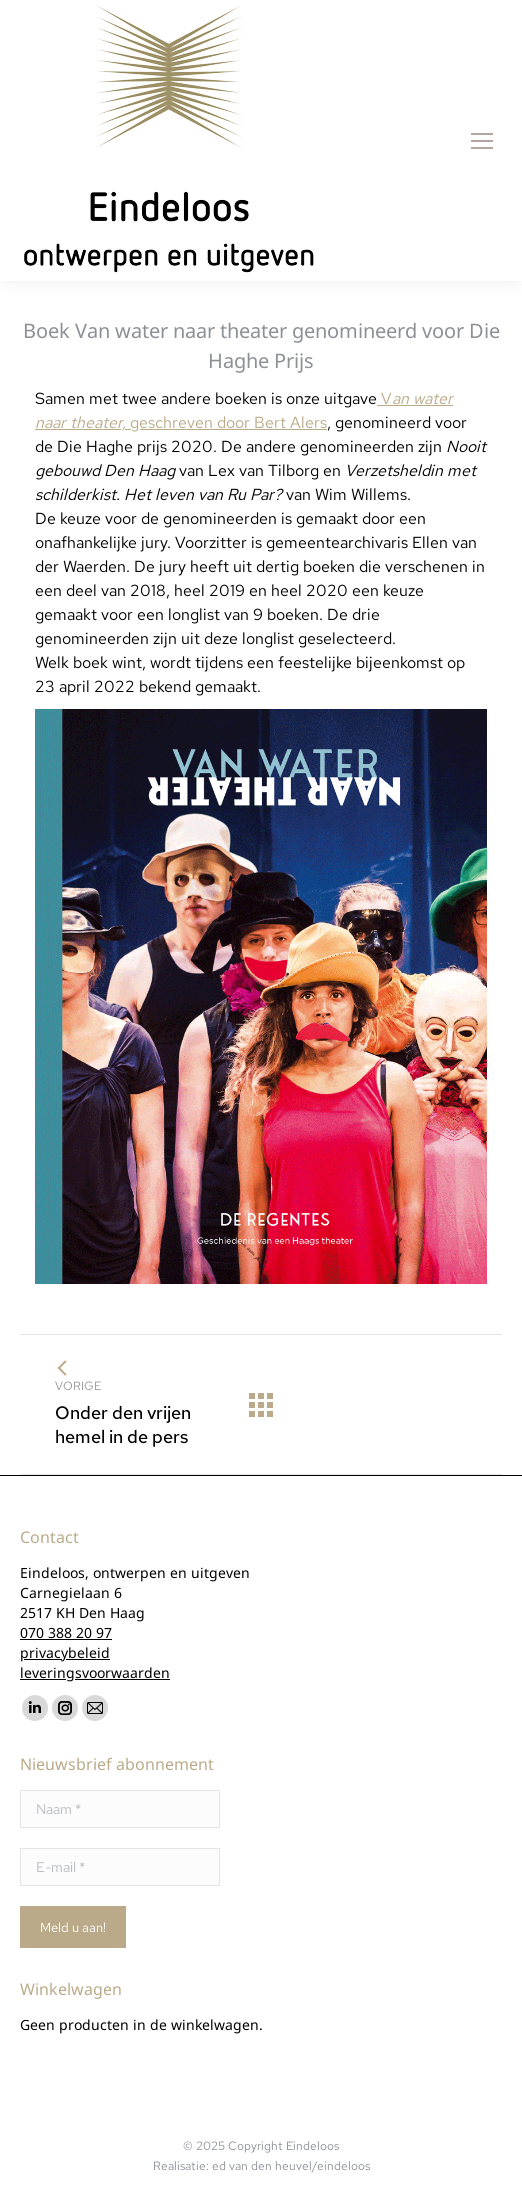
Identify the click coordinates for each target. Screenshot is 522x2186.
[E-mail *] (120, 1867)
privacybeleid (65, 1652)
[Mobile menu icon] (482, 141)
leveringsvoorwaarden (95, 1672)
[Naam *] (120, 1809)
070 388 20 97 (66, 1632)
